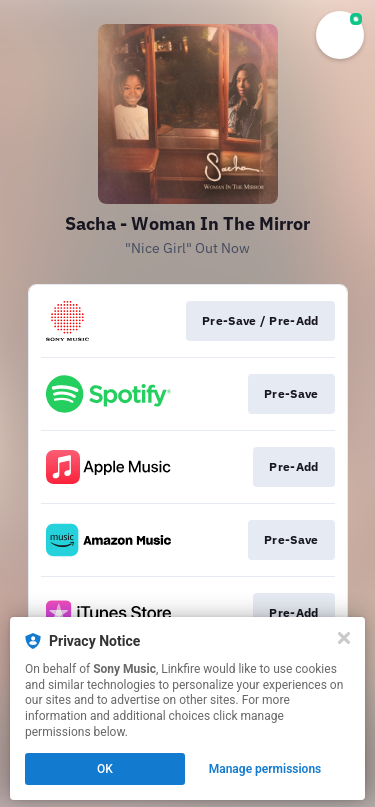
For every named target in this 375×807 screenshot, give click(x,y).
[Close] (344, 638)
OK (105, 769)
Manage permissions (265, 769)
